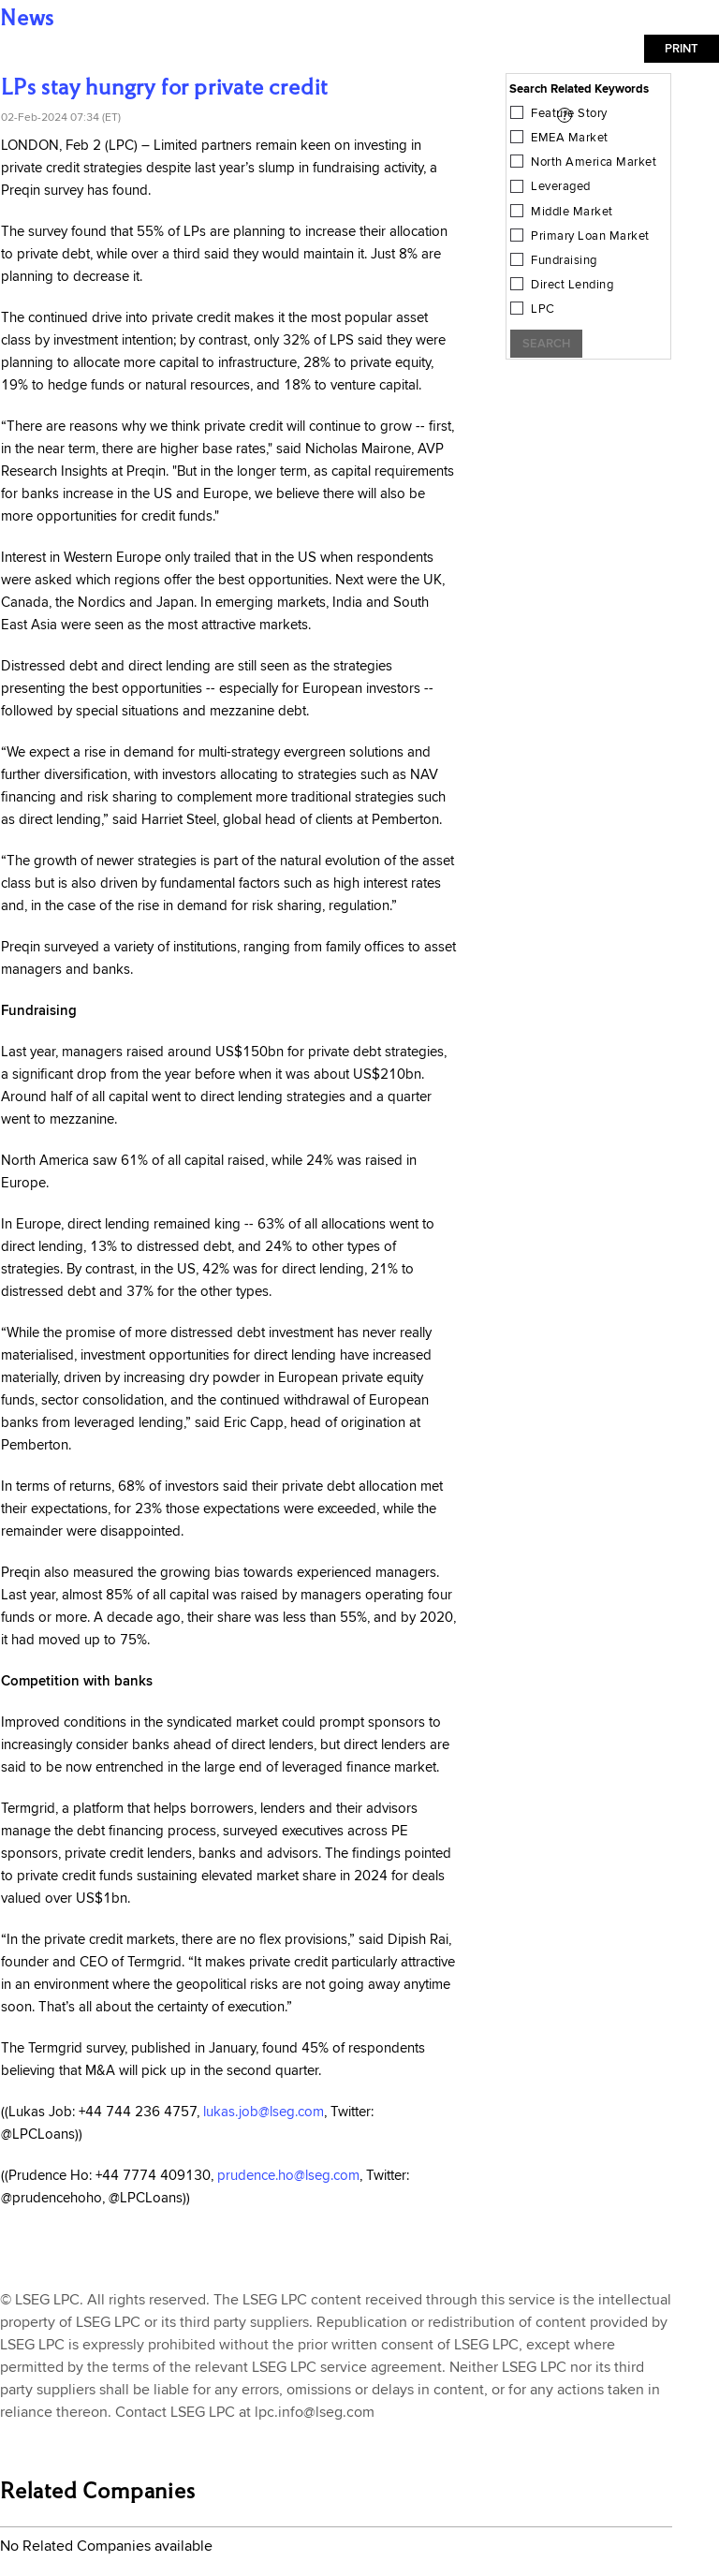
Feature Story (569, 113)
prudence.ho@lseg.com (288, 2176)
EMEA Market (570, 137)
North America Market (593, 162)
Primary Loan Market (590, 235)
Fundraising (564, 260)
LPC (543, 309)
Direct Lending (572, 284)
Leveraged (561, 186)
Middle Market (572, 211)
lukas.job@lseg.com (263, 2112)
